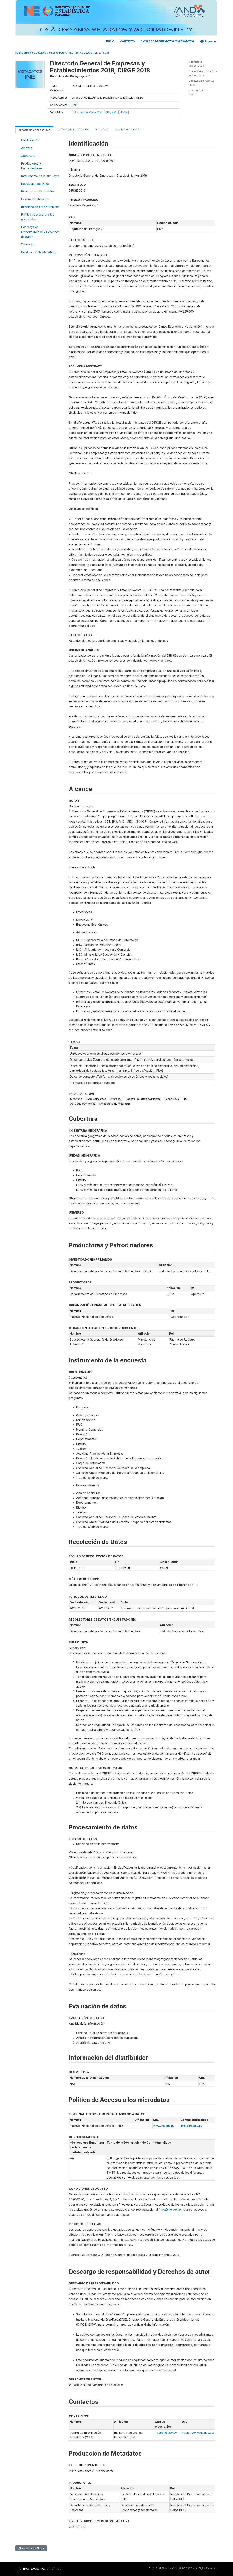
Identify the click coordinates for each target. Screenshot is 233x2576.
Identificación (30, 140)
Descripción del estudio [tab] (34, 130)
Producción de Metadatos (39, 252)
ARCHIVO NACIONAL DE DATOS (38, 2569)
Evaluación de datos (35, 199)
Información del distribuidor (40, 207)
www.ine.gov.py (164, 2126)
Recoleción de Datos (35, 183)
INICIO (110, 41)
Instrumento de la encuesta (40, 176)
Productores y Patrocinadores (31, 166)
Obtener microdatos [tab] (127, 129)
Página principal (24, 52)
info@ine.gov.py (191, 2126)
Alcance (26, 148)
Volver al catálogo (31, 2548)
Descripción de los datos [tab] (72, 129)
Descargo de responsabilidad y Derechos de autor (40, 232)
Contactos (28, 244)
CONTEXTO (127, 41)
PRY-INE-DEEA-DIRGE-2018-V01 (91, 52)
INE (70, 52)
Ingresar (208, 41)
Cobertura (28, 155)
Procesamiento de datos (37, 191)
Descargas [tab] (101, 129)
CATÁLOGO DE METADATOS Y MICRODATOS (168, 41)
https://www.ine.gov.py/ (198, 2432)
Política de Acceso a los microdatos (37, 217)
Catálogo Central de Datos (51, 52)
